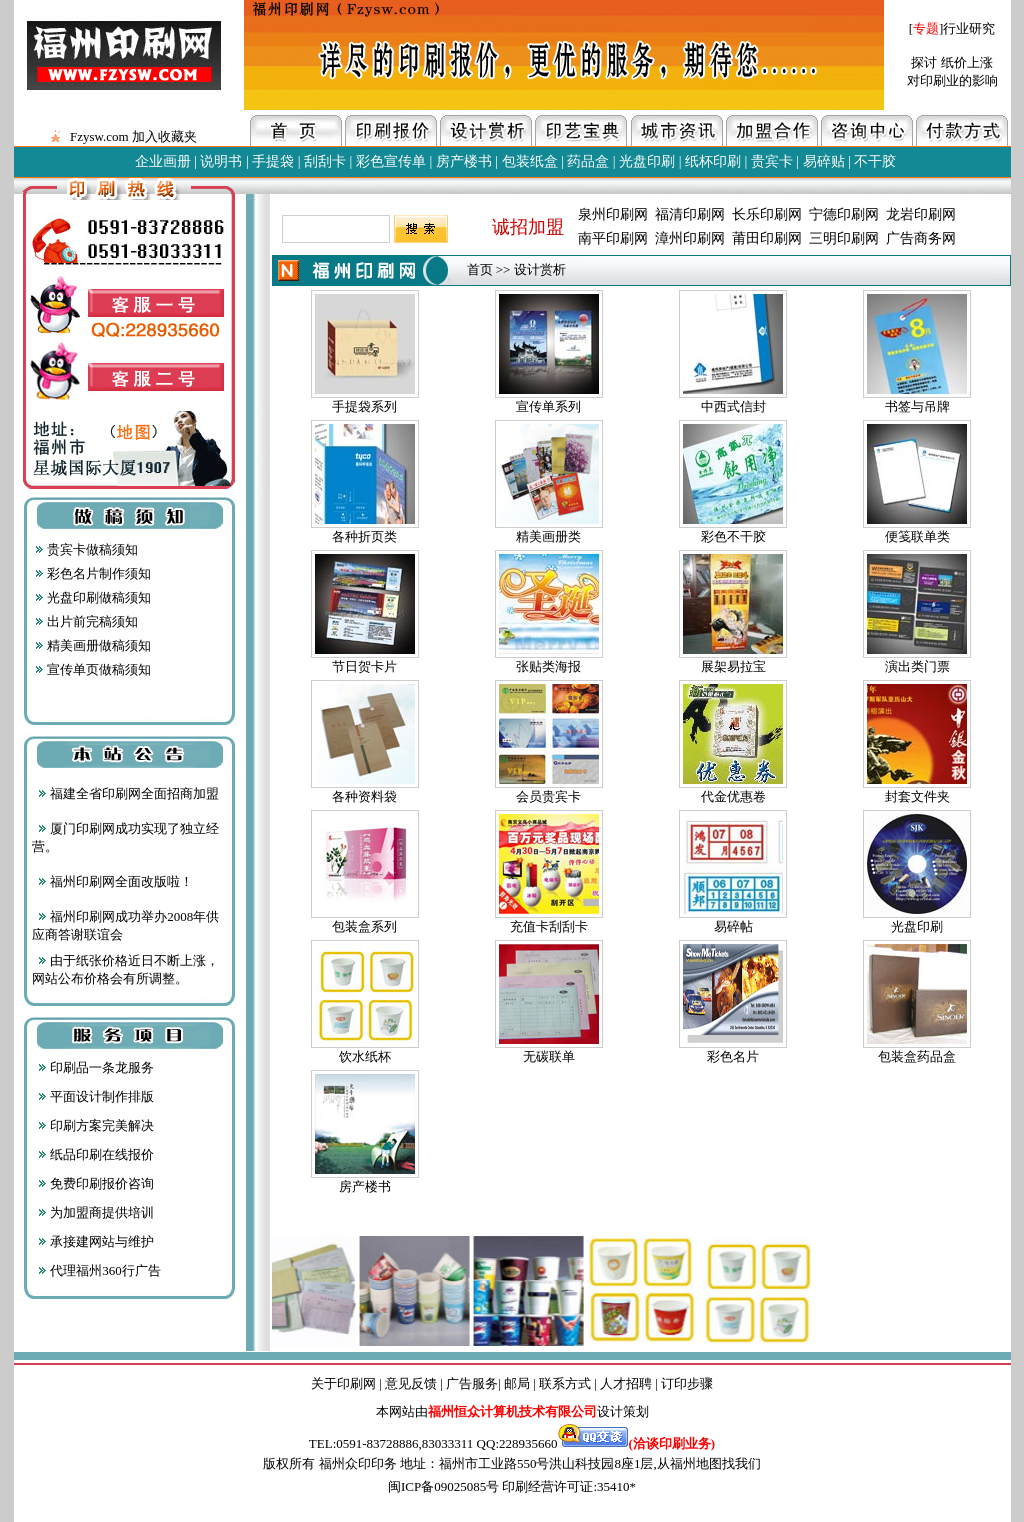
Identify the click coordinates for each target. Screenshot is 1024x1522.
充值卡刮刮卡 (549, 926)
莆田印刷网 (767, 238)
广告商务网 (921, 238)
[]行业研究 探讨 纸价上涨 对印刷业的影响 (952, 54)
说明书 (221, 161)
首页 (480, 269)
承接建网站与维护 (96, 1241)
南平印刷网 (613, 238)
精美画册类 (548, 536)
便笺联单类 (917, 536)
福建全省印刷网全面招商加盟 (128, 793)
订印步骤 (687, 1383)
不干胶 (875, 161)
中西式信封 (733, 406)
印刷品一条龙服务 (96, 1067)
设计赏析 (540, 269)
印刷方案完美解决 (96, 1125)
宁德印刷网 (844, 214)
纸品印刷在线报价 (96, 1154)
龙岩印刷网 (921, 214)
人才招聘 (626, 1383)
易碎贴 (824, 161)
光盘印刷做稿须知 (93, 597)
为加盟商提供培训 (96, 1212)
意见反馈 (411, 1383)
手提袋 (273, 161)
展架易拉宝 (733, 666)
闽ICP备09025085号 (443, 1486)
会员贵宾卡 (548, 796)
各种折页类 (364, 536)
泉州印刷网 (613, 214)
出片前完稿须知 (86, 621)
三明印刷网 (844, 238)
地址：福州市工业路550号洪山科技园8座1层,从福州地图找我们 (580, 1463)
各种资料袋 (364, 796)
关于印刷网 (343, 1383)
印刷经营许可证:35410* (569, 1486)
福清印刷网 (690, 214)
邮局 (517, 1383)
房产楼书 (464, 161)
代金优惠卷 (733, 796)
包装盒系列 (364, 926)
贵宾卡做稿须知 (86, 549)
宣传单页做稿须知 (93, 669)
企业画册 (163, 161)
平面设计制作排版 (96, 1096)
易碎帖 (733, 926)
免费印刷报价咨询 (96, 1183)
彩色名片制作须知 (93, 573)
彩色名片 (733, 1056)
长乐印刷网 (767, 214)
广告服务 (472, 1383)
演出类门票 (917, 666)
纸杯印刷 (713, 161)
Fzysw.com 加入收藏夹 (131, 136)
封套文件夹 (917, 796)
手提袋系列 (364, 406)
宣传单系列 (548, 406)
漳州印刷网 (690, 238)
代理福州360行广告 (99, 1270)
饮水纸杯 (365, 1056)
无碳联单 (549, 1056)
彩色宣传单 (391, 161)
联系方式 (565, 1383)
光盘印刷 (647, 161)
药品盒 (588, 161)
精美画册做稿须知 (93, 645)
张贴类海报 (548, 666)
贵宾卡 (772, 161)
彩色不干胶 (733, 536)
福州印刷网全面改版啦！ (115, 881)
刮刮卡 (325, 161)
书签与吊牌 (917, 406)
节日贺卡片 (364, 666)
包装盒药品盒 (917, 1056)
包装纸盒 (530, 161)
